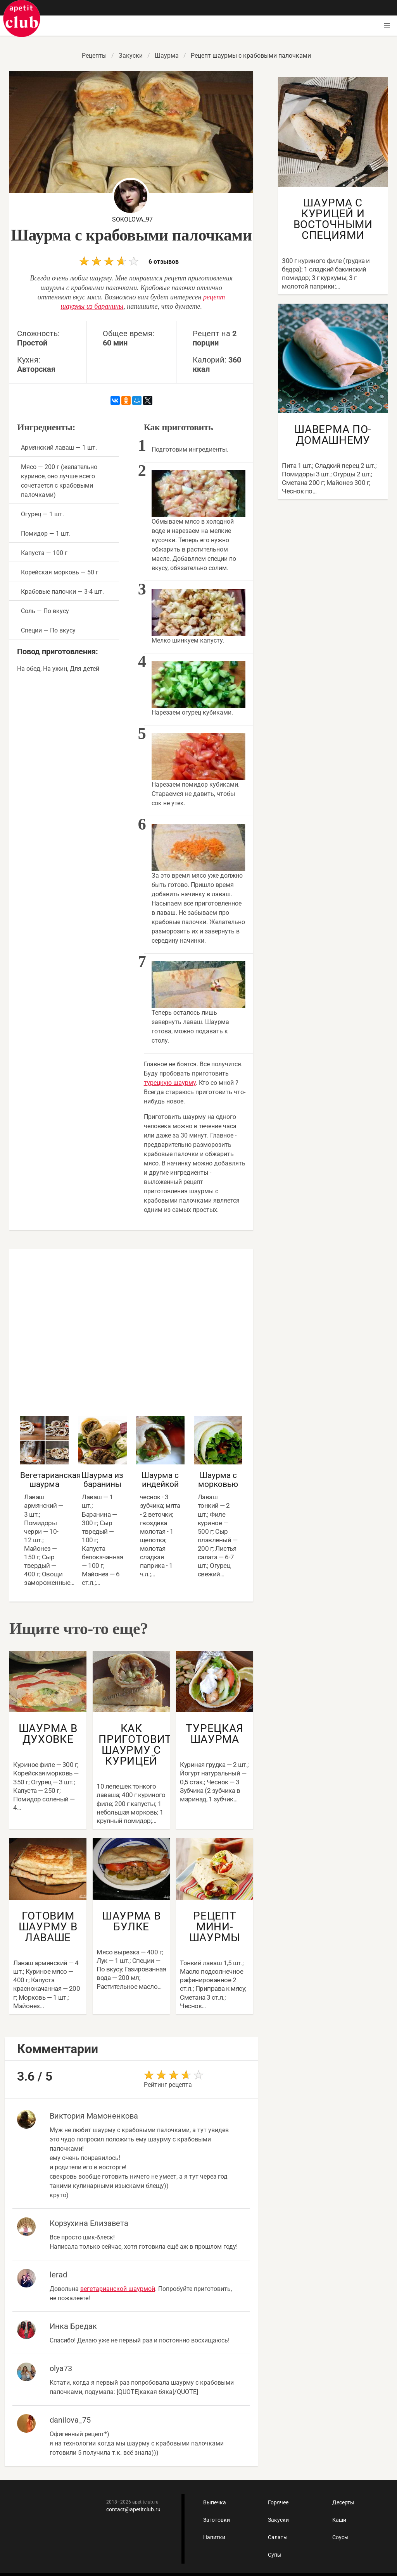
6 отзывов (129, 261)
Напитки (214, 2537)
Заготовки (216, 2520)
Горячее (278, 2502)
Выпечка (214, 2502)
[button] (387, 25)
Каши (339, 2520)
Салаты (278, 2537)
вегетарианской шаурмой (117, 2288)
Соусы (340, 2537)
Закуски (278, 2520)
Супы (274, 2555)
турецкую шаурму (170, 1082)
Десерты (343, 2502)
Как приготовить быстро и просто (21, 18)
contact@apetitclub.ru (133, 2509)
